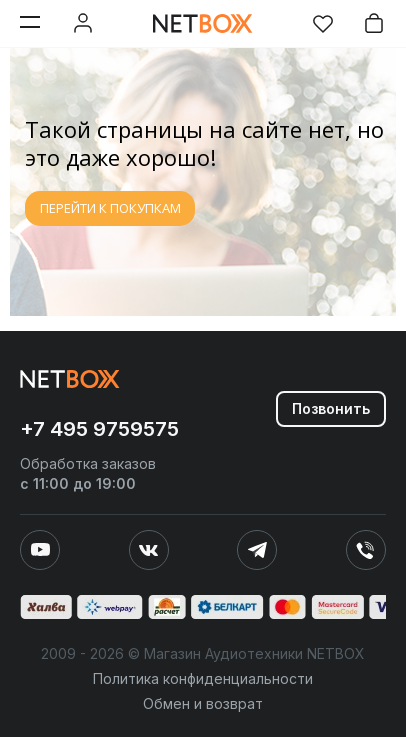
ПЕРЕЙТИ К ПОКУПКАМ (110, 208)
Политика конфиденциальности (203, 678)
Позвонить (331, 408)
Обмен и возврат (203, 703)
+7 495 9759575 (99, 429)
